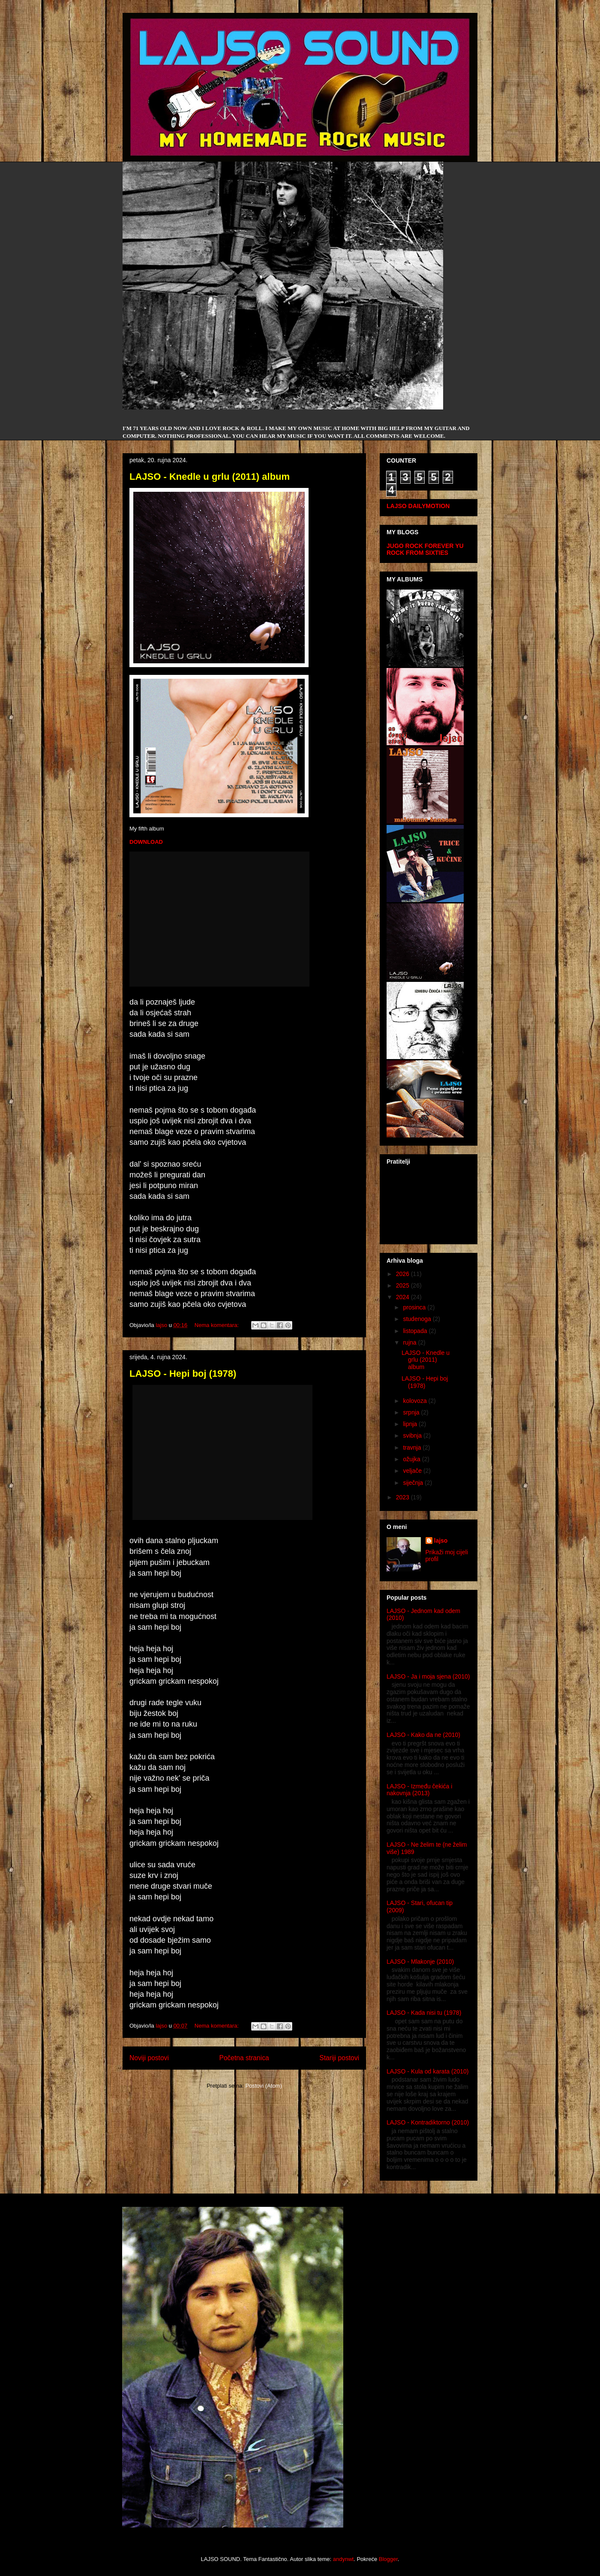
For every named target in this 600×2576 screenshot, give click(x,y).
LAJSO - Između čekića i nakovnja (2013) (419, 1790)
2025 (403, 1285)
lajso (441, 1540)
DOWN (138, 842)
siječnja (414, 1482)
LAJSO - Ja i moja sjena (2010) (428, 1676)
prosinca (415, 1307)
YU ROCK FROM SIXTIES (425, 549)
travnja (413, 1447)
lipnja (411, 1423)
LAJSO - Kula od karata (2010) (427, 2071)
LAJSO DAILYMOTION (418, 506)
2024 (403, 1297)
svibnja (413, 1435)
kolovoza (415, 1400)
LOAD (155, 842)
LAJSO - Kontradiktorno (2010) (428, 2122)
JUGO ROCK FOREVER (420, 545)
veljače (413, 1470)
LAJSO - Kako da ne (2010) (423, 1734)
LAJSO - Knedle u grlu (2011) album (209, 476)
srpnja (412, 1412)
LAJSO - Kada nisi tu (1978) (424, 2012)
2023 (403, 1497)
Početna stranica (244, 2057)
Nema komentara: (217, 1325)
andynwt (343, 2559)
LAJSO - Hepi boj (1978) (182, 1373)
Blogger (388, 2559)
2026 (403, 1273)
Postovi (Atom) (264, 2085)
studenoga (417, 1318)
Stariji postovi (339, 2057)
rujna (410, 1342)
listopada (416, 1330)
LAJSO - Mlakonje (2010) (420, 1961)
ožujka (412, 1459)
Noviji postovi (149, 2057)
